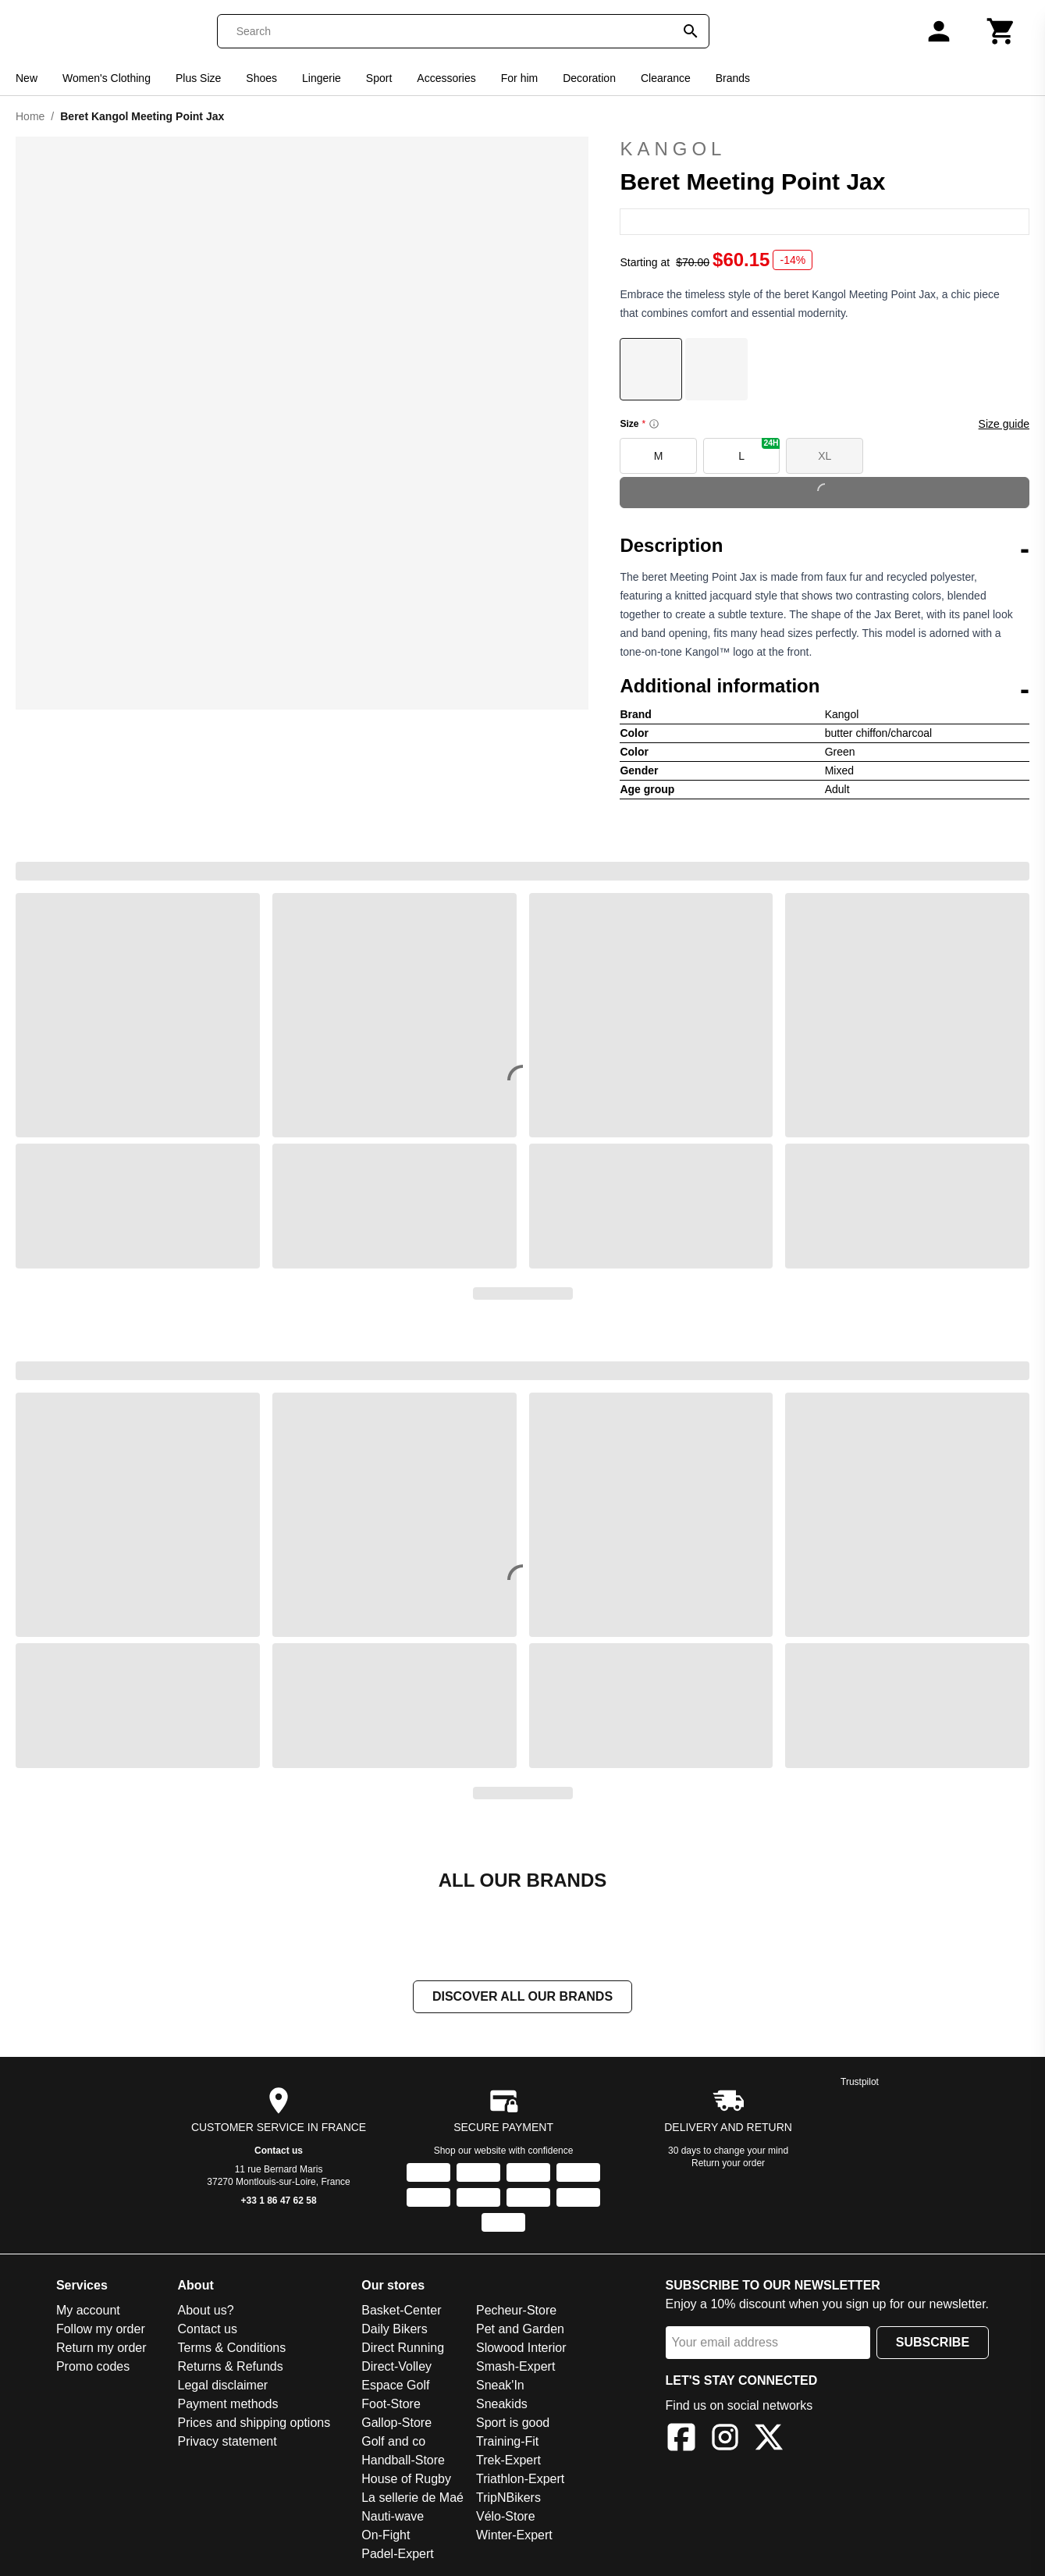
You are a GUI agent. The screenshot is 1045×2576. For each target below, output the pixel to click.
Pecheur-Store (516, 2311)
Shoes (261, 78)
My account (88, 2311)
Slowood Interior (521, 2349)
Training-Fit (507, 2443)
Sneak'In (500, 2386)
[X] (768, 2441)
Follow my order (100, 2330)
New (26, 78)
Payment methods (228, 2405)
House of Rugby (406, 2480)
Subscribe (932, 2343)
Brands (733, 78)
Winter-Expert (514, 2536)
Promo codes (93, 2368)
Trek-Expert (508, 2461)
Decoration (589, 78)
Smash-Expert (515, 2368)
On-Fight (385, 2536)
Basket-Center (401, 2311)
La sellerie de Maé (412, 2499)
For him (519, 78)
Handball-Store (403, 2461)
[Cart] (1001, 31)
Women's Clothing (106, 78)
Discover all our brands (522, 1998)
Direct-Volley (396, 2368)
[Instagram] (725, 2441)
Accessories (446, 78)
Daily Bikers (394, 2330)
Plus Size (198, 78)
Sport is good (512, 2424)
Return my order (101, 2349)
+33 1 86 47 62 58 (279, 2202)
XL (824, 456)
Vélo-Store (505, 2517)
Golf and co (393, 2443)
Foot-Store (391, 2405)
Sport (379, 78)
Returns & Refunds (230, 2368)
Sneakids (502, 2405)
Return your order (728, 2164)
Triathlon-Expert (520, 2480)
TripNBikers (508, 2499)
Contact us (278, 2152)
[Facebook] (681, 2441)
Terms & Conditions (232, 2349)
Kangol (824, 149)
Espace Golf (395, 2386)
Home (30, 116)
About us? (206, 2311)
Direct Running (402, 2349)
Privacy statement (227, 2443)
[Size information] (654, 423)
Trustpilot (860, 2083)
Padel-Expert (397, 2555)
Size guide (1004, 424)
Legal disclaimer (223, 2386)
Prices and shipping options (254, 2424)
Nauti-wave (392, 2517)
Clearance (666, 78)
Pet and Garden (520, 2330)
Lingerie (321, 78)
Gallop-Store (396, 2424)
